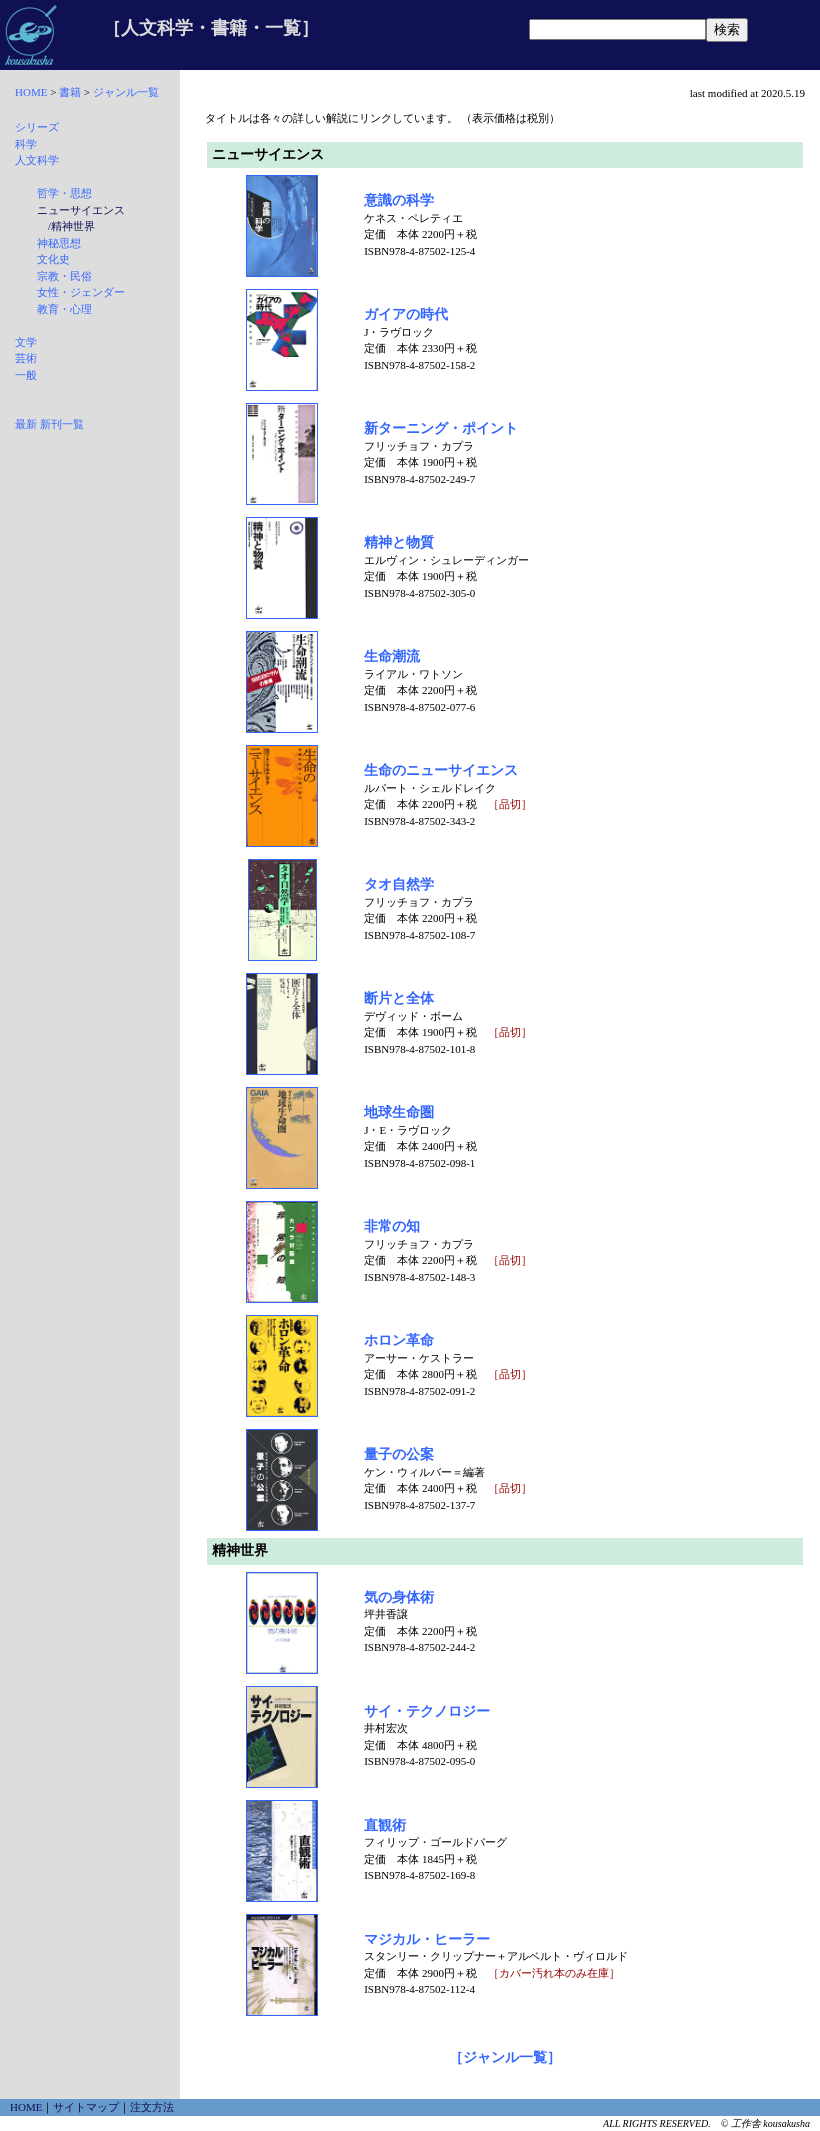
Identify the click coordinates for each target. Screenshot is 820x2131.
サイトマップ (86, 2107)
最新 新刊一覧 (49, 424)
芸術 (26, 358)
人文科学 (37, 160)
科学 (26, 144)
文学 (26, 342)
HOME (31, 92)
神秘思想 (59, 243)
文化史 (53, 259)
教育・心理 (64, 309)
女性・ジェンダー (81, 292)
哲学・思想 (64, 193)
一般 (26, 375)
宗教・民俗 (64, 276)
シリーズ (37, 127)
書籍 (70, 92)
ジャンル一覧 (126, 92)
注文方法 (152, 2107)
